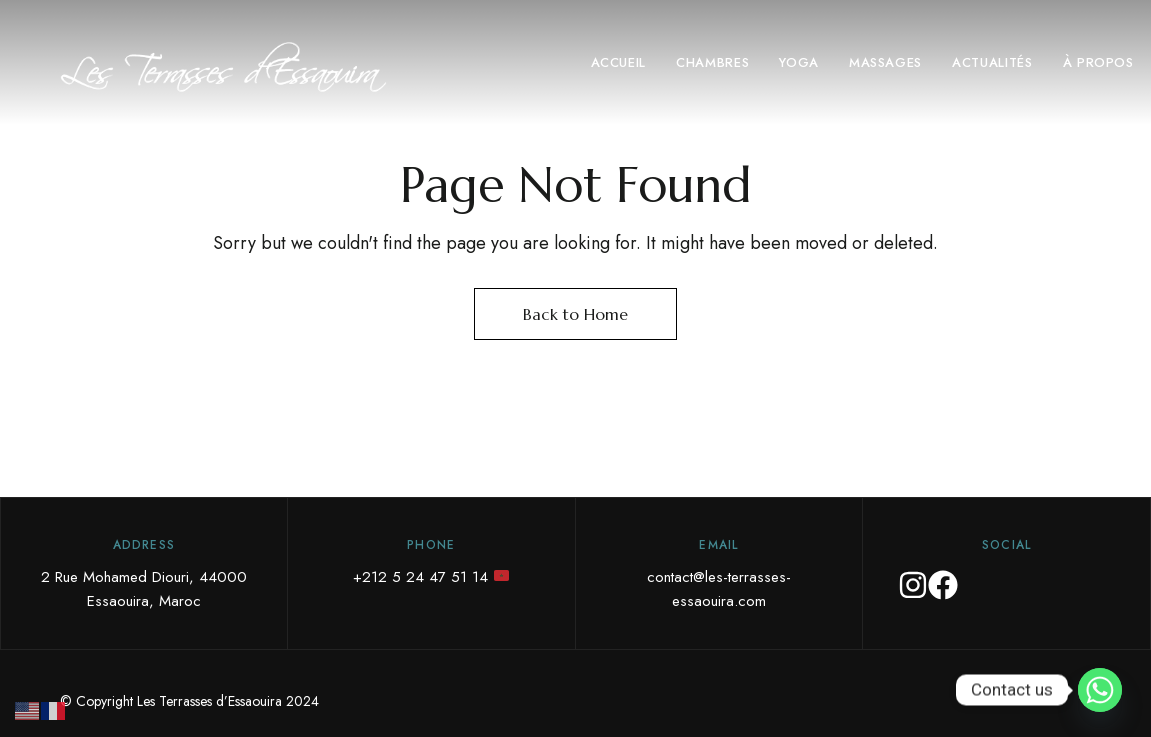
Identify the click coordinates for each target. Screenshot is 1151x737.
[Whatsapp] (1100, 690)
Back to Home (575, 314)
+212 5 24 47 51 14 (431, 577)
